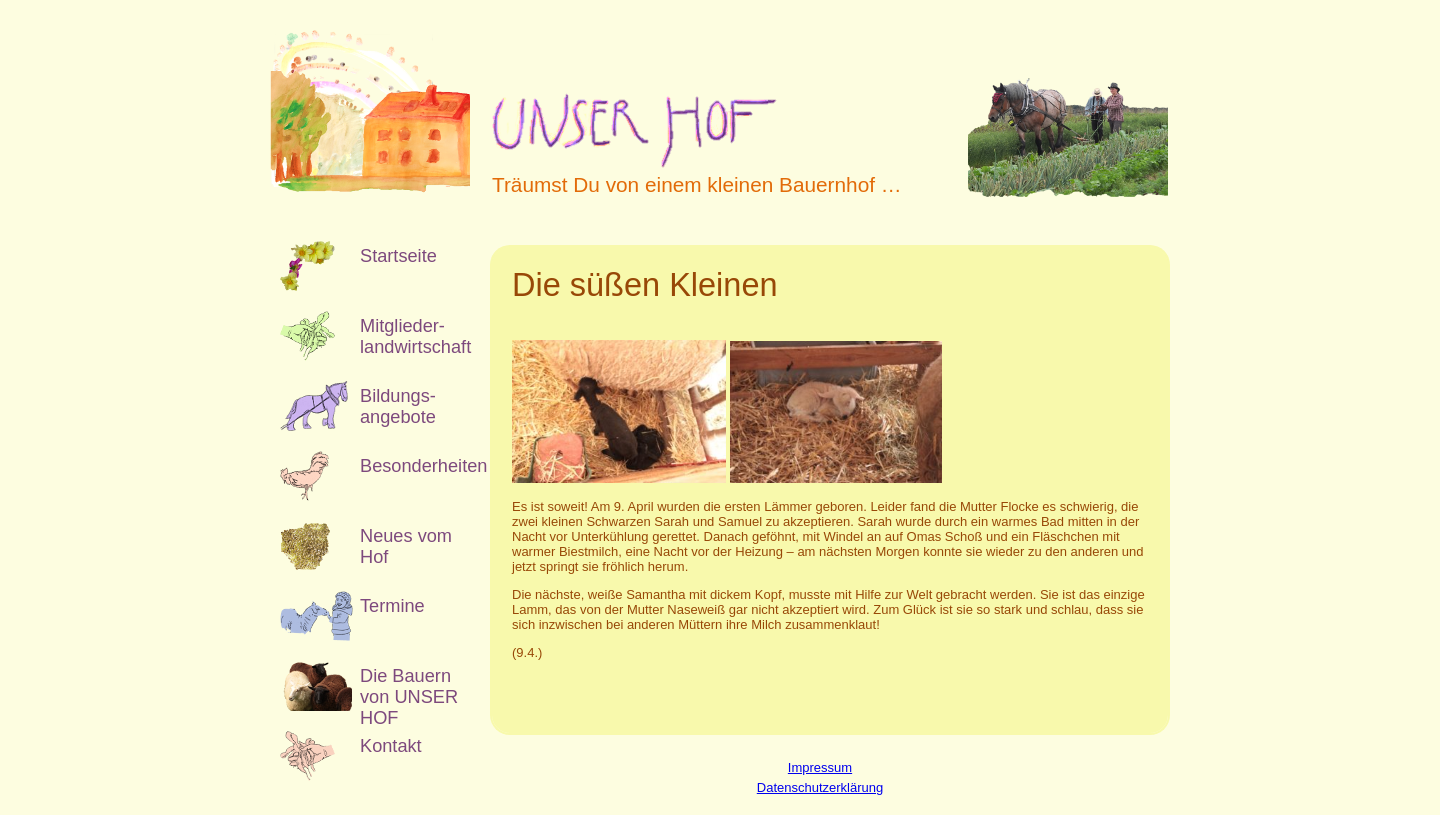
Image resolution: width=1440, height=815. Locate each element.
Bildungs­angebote (398, 406)
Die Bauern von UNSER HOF (409, 688)
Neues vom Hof (406, 546)
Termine (392, 606)
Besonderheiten (410, 466)
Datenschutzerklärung (820, 787)
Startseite (398, 256)
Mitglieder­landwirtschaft (410, 336)
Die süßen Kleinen (645, 285)
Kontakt (391, 746)
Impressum (820, 767)
